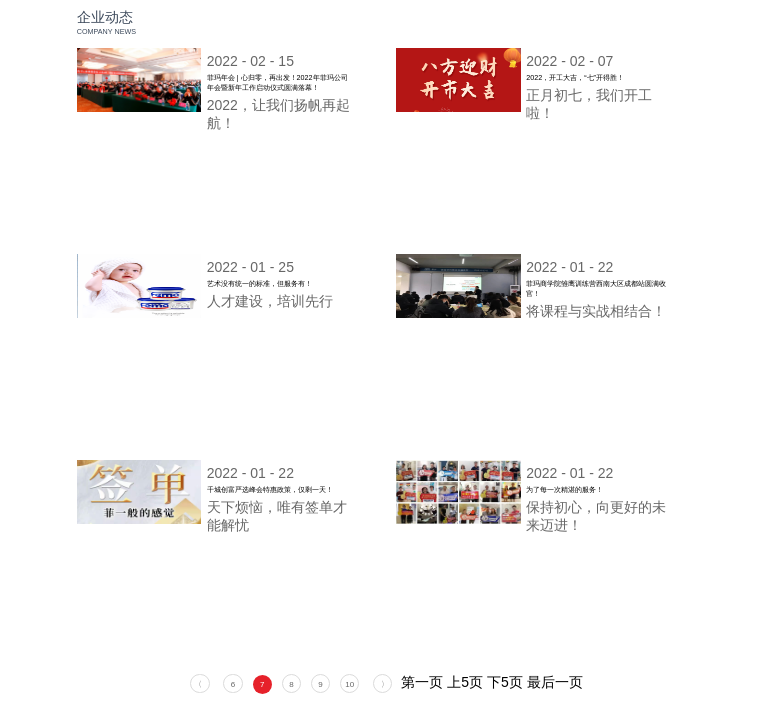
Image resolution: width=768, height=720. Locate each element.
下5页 (505, 682)
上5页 (465, 682)
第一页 (422, 682)
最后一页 (555, 682)
